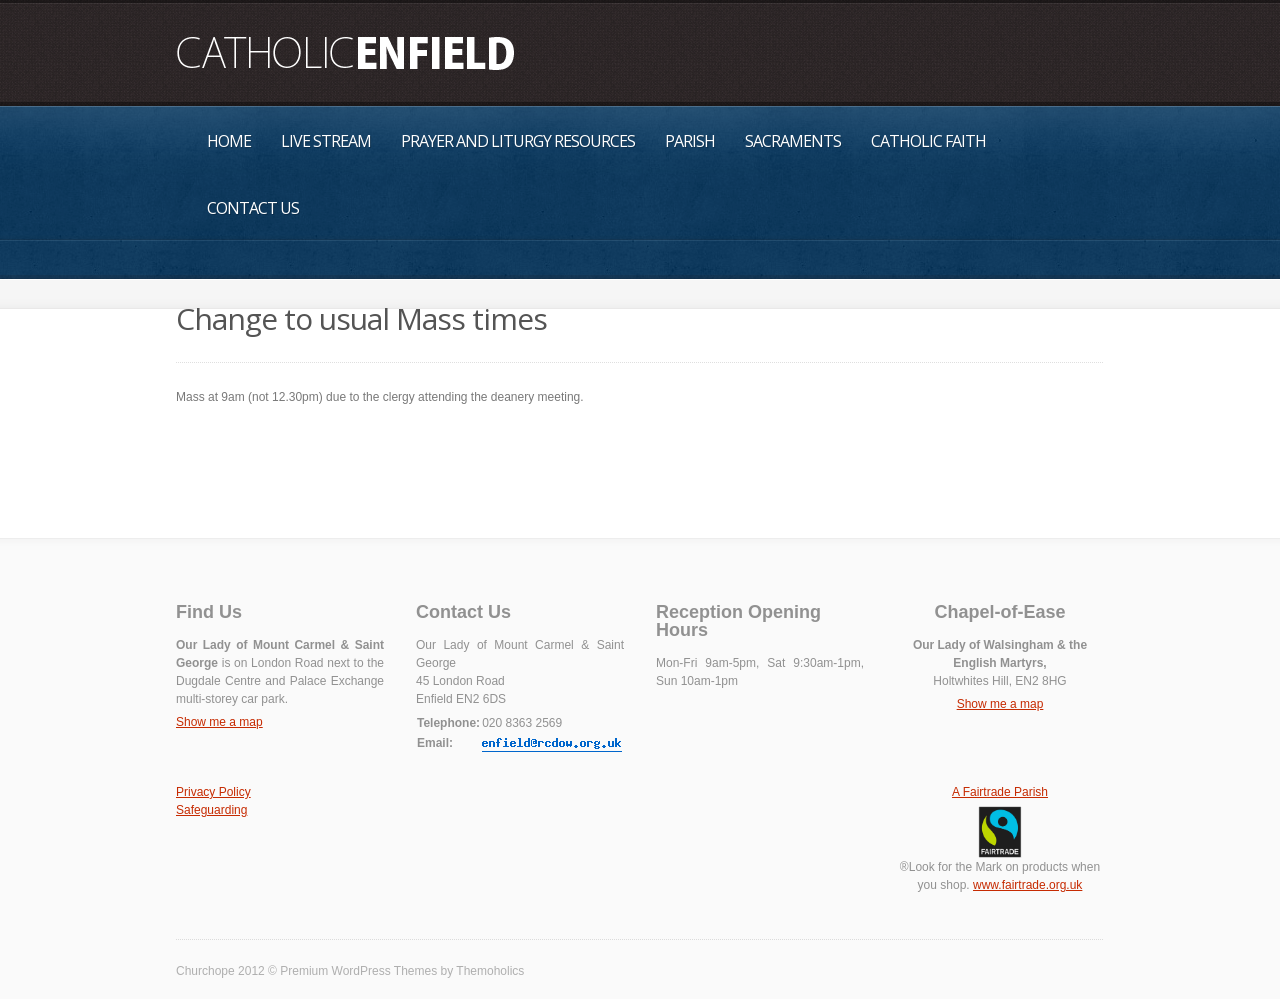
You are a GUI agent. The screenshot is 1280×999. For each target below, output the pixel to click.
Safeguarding (211, 810)
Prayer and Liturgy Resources (518, 141)
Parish (690, 141)
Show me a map (219, 722)
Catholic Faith (928, 141)
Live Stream (326, 141)
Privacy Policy (213, 792)
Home (229, 141)
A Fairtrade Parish (1000, 792)
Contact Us (253, 208)
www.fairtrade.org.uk (1027, 885)
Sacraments (793, 141)
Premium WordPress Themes (358, 971)
